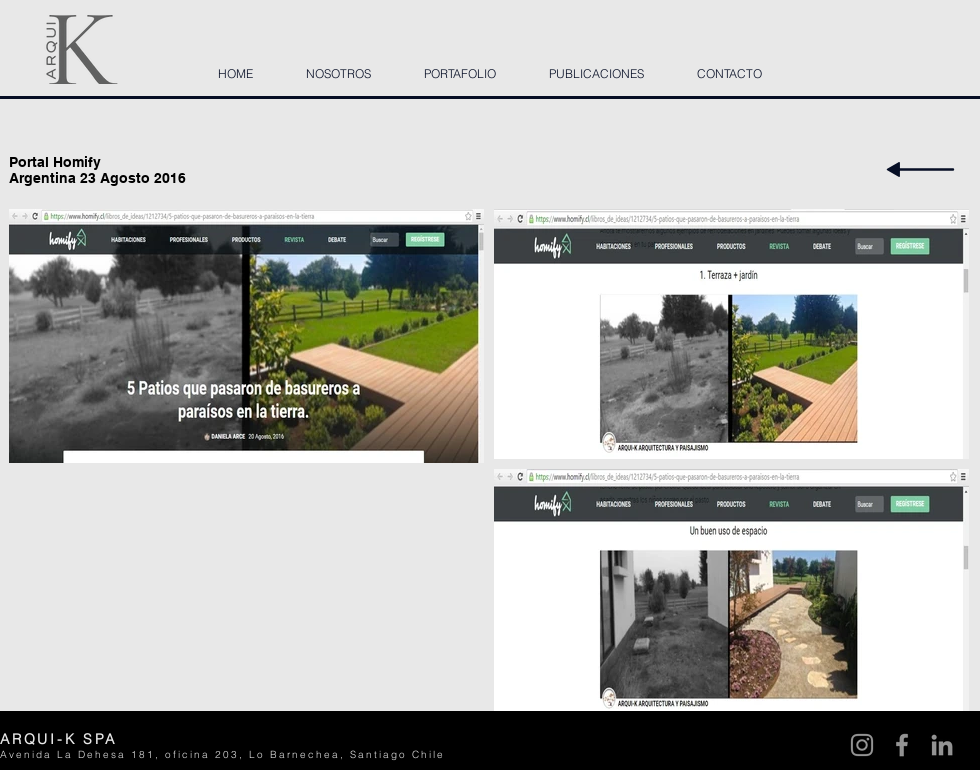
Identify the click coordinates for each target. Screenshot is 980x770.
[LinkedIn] (942, 745)
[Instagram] (862, 745)
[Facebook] (902, 745)
